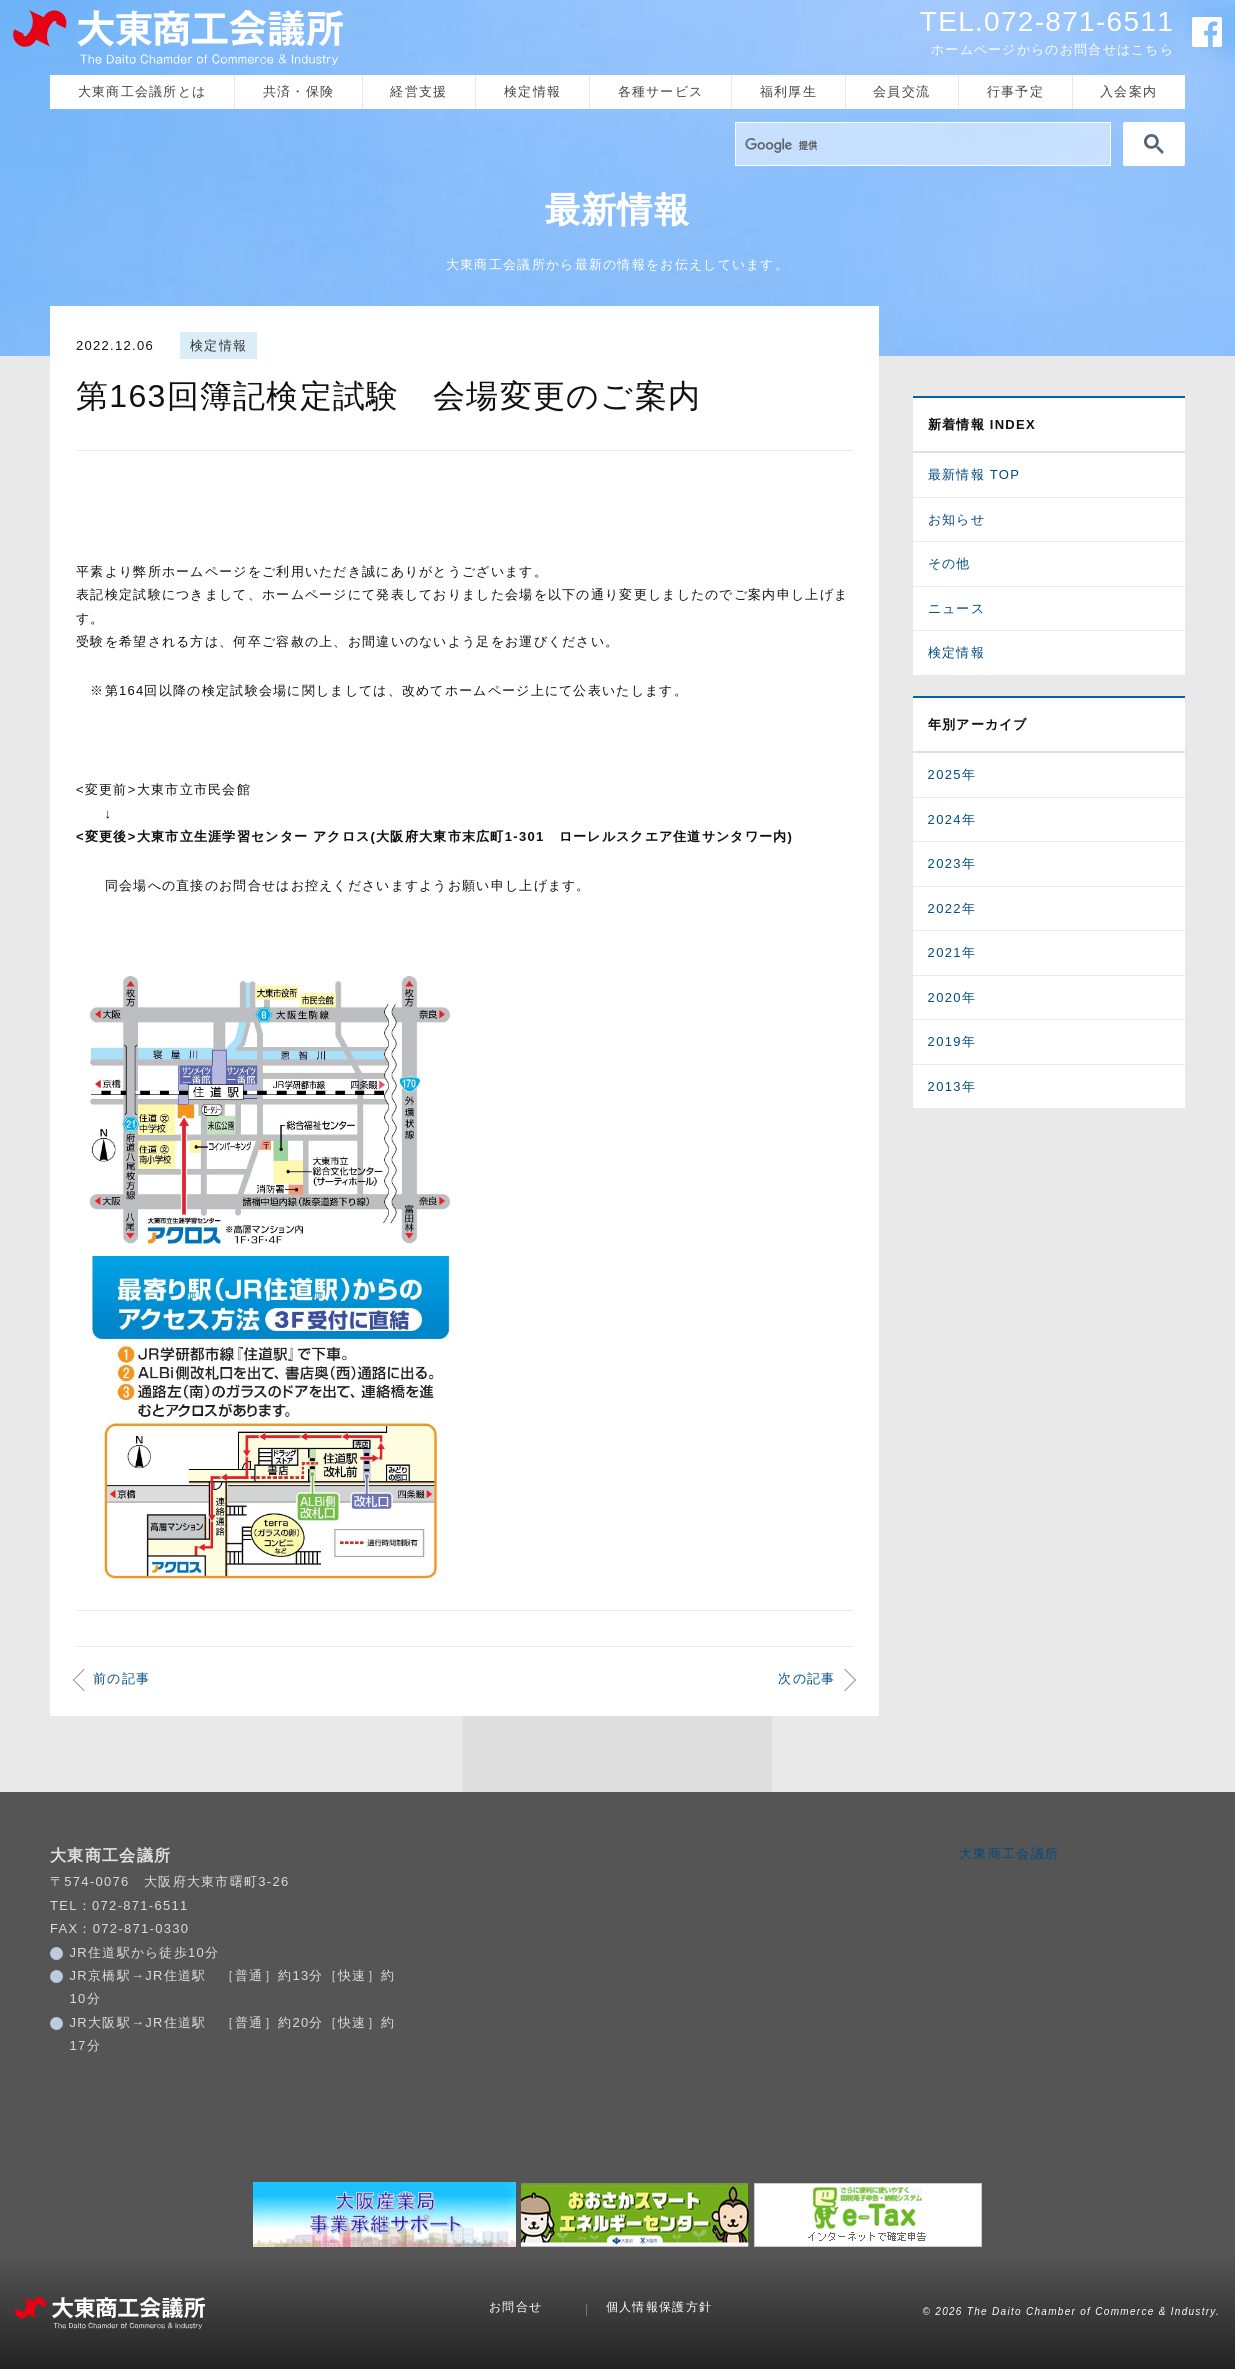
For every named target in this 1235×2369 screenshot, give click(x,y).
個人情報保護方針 (659, 2307)
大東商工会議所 (1009, 1853)
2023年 (952, 863)
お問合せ (515, 2307)
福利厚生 (788, 91)
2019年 (952, 1041)
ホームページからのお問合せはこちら (1052, 49)
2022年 (952, 908)
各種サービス (661, 91)
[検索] (921, 145)
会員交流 (901, 91)
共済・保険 (299, 91)
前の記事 (121, 1678)
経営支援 (418, 91)
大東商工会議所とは (142, 91)
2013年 (952, 1086)
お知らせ (956, 519)
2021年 (952, 952)
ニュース (956, 608)
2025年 (952, 774)
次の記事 (806, 1678)
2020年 (952, 997)
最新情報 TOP (974, 474)
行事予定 (1015, 91)
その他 (949, 563)
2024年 (952, 819)
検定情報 (532, 91)
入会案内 (1128, 91)
